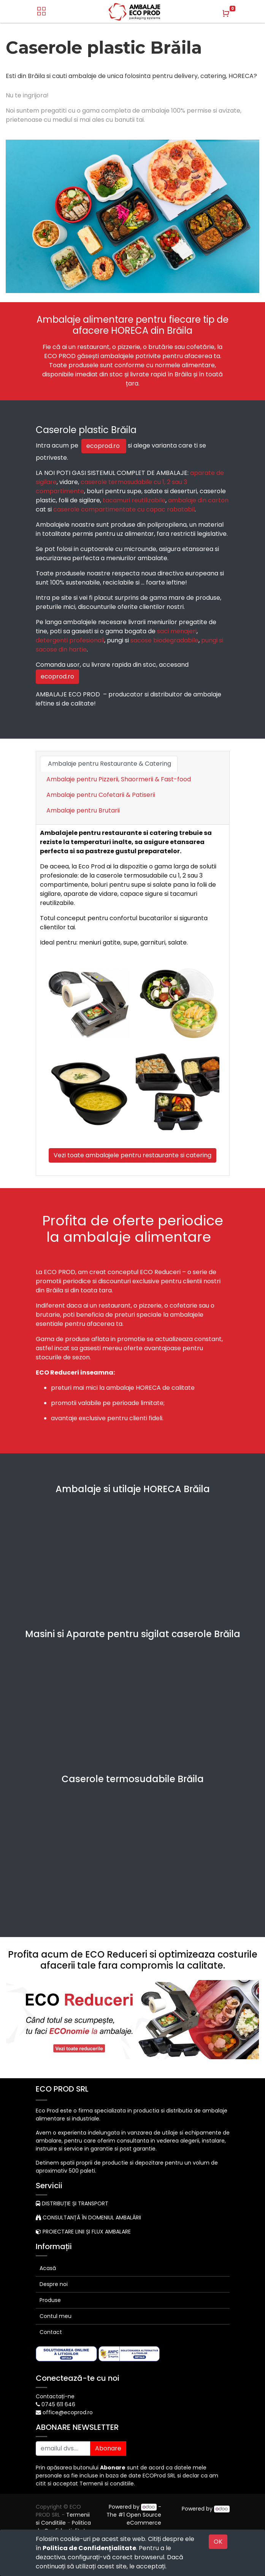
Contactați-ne (55, 2396)
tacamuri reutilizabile (134, 500)
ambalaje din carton (198, 500)
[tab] (83, 814)
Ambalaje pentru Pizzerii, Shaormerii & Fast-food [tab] (118, 779)
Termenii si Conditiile (63, 2519)
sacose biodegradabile (164, 640)
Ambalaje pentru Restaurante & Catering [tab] (108, 763)
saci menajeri (177, 631)
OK (218, 2541)
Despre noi (54, 2284)
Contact (51, 2332)
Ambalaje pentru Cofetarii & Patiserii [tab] (100, 794)
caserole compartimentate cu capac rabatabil (124, 509)
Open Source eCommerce (143, 2519)
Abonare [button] (108, 2448)
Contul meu (55, 2316)
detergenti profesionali (70, 640)
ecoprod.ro (103, 445)
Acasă (48, 2268)
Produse (50, 2300)
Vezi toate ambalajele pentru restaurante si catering (132, 1155)
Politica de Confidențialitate (89, 2548)
